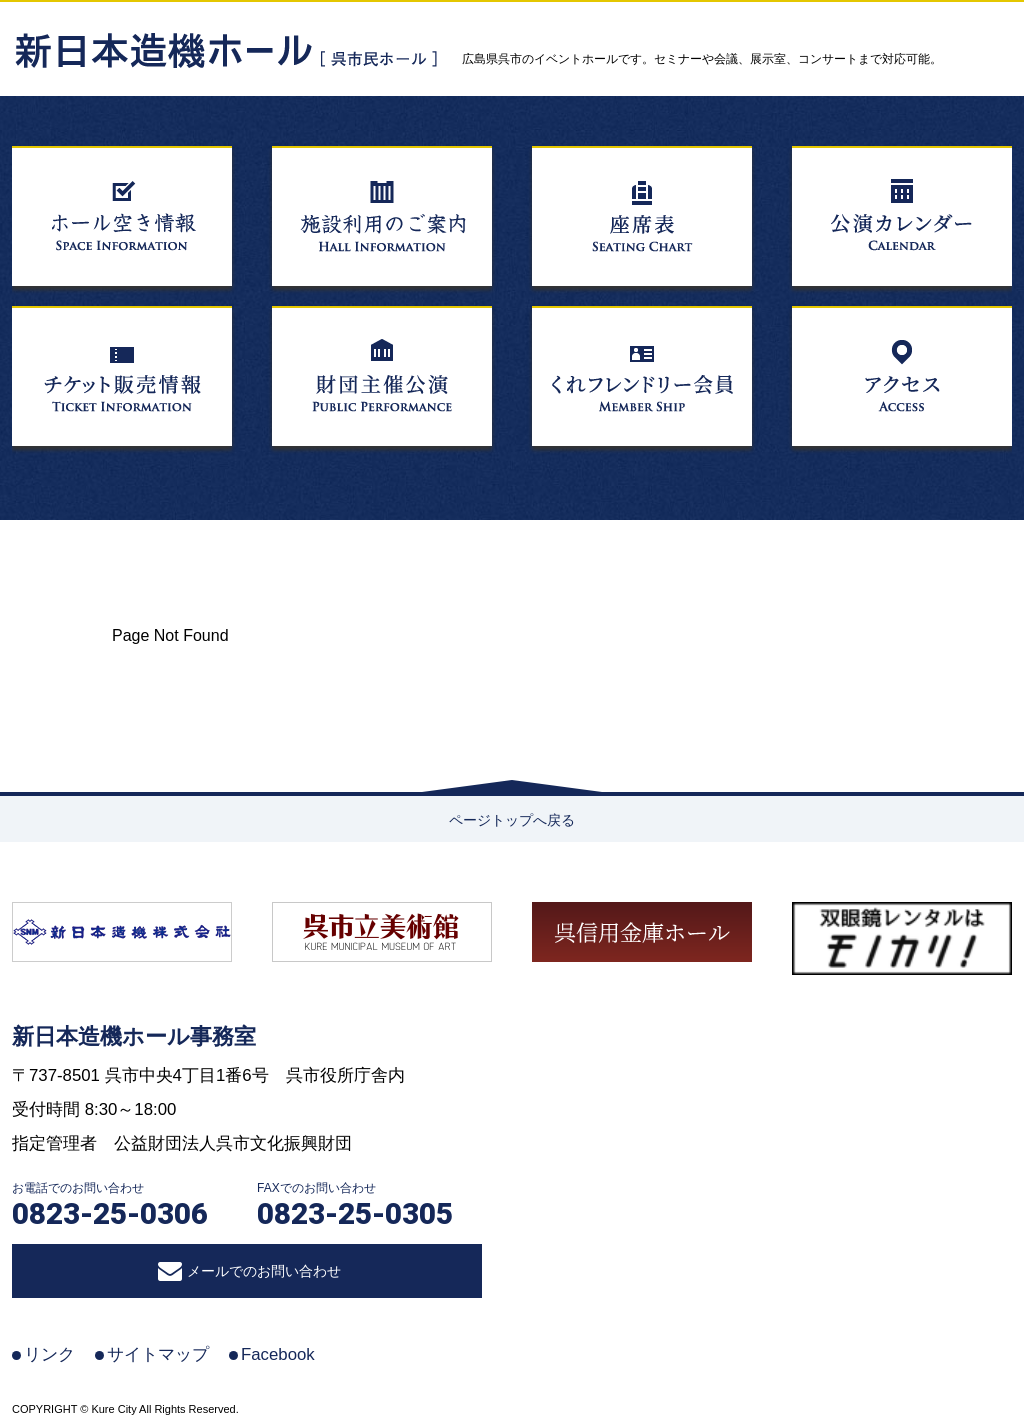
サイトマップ (158, 1354)
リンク (49, 1354)
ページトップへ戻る (512, 820)
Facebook (278, 1354)
